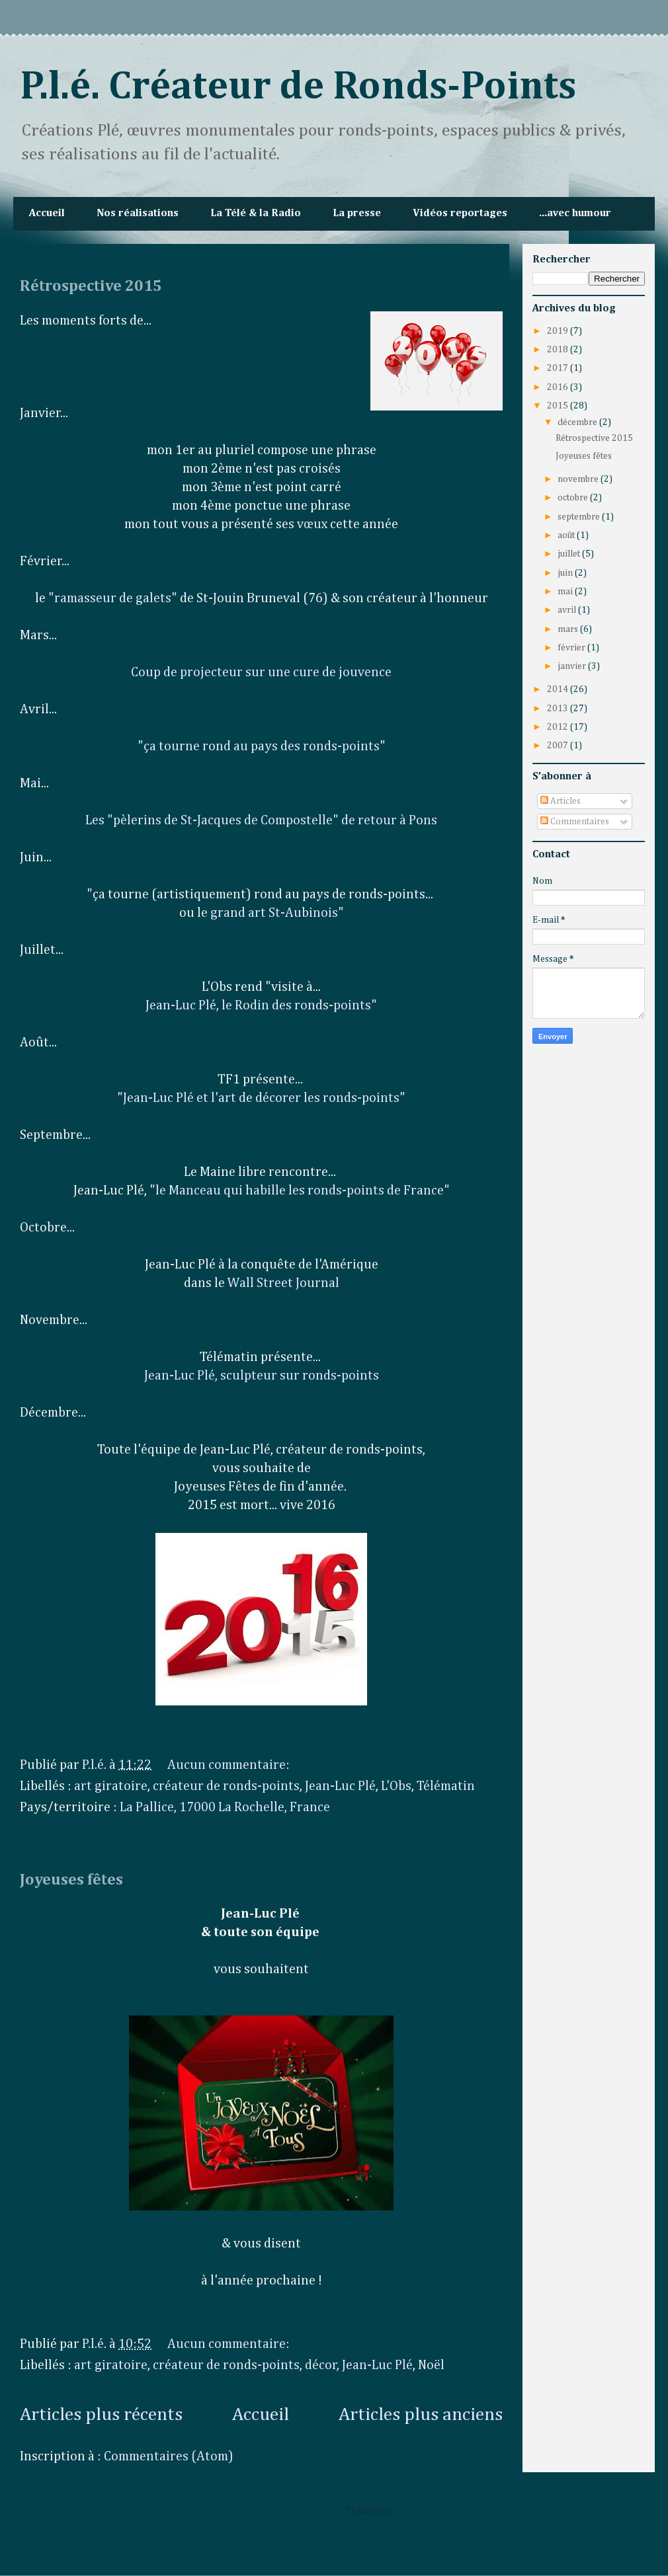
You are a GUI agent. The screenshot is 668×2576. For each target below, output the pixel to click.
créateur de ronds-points (226, 1786)
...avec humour (575, 213)
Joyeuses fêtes (71, 1880)
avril (568, 610)
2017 (558, 368)
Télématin (446, 1786)
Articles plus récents (101, 2414)
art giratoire (110, 1786)
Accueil (47, 213)
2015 (558, 405)
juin (566, 573)
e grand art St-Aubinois (269, 912)
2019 (558, 331)
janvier (573, 666)
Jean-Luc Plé (340, 1786)
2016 (558, 387)
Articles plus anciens (421, 2414)
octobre (574, 497)
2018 (558, 349)
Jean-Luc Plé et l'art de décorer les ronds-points (261, 1098)
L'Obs (396, 1786)
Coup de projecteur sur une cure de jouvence (261, 672)
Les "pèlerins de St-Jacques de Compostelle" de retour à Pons (261, 820)
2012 (558, 727)
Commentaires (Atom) (168, 2456)
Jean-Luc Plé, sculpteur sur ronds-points (261, 1375)
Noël (431, 2365)
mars (569, 629)
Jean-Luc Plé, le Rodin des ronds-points (258, 1005)
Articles (560, 801)
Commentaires (574, 821)
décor (321, 2365)
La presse (357, 213)
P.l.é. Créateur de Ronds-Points (298, 87)
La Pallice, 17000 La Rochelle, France (225, 1807)
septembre (580, 517)
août (567, 535)
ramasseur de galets (112, 598)
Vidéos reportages (460, 213)
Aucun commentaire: (229, 1765)
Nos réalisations (138, 213)
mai (566, 591)
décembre (578, 422)
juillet (570, 554)
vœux (313, 524)
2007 (558, 745)
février (572, 647)
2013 (558, 708)
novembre (579, 479)
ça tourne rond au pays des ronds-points (262, 746)
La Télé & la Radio (255, 213)
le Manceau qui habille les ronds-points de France (299, 1190)
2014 (558, 689)
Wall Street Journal (283, 1283)
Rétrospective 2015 (91, 286)
